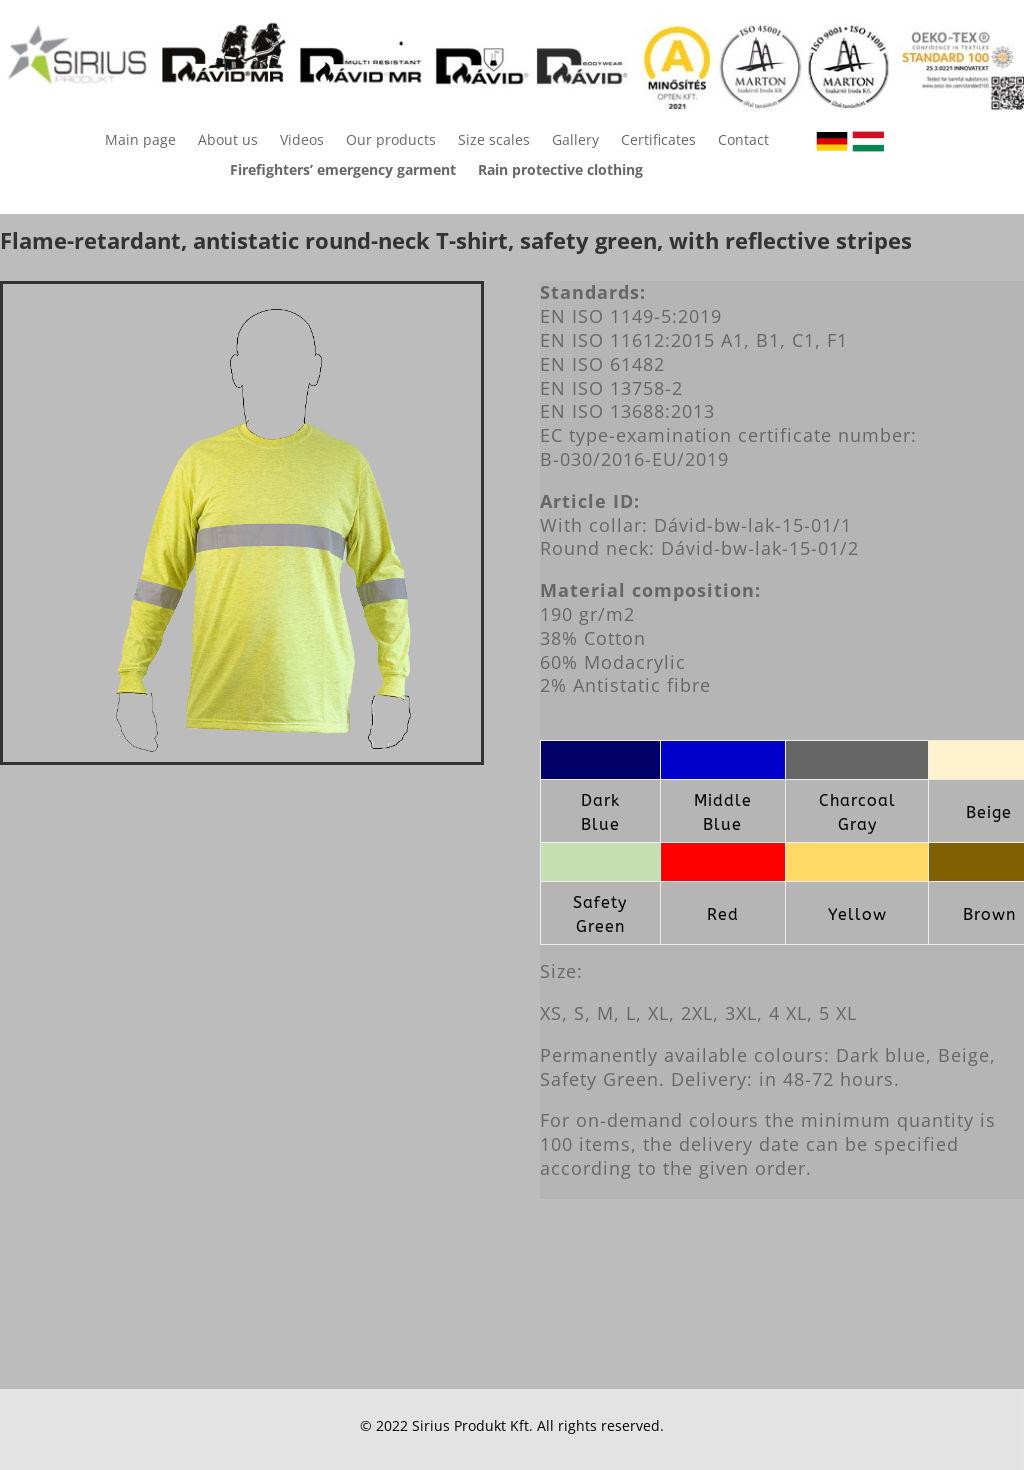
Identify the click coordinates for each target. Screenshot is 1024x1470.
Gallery (575, 141)
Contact (743, 141)
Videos (302, 141)
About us (228, 141)
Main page (140, 141)
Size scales (494, 141)
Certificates (658, 141)
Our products (391, 141)
